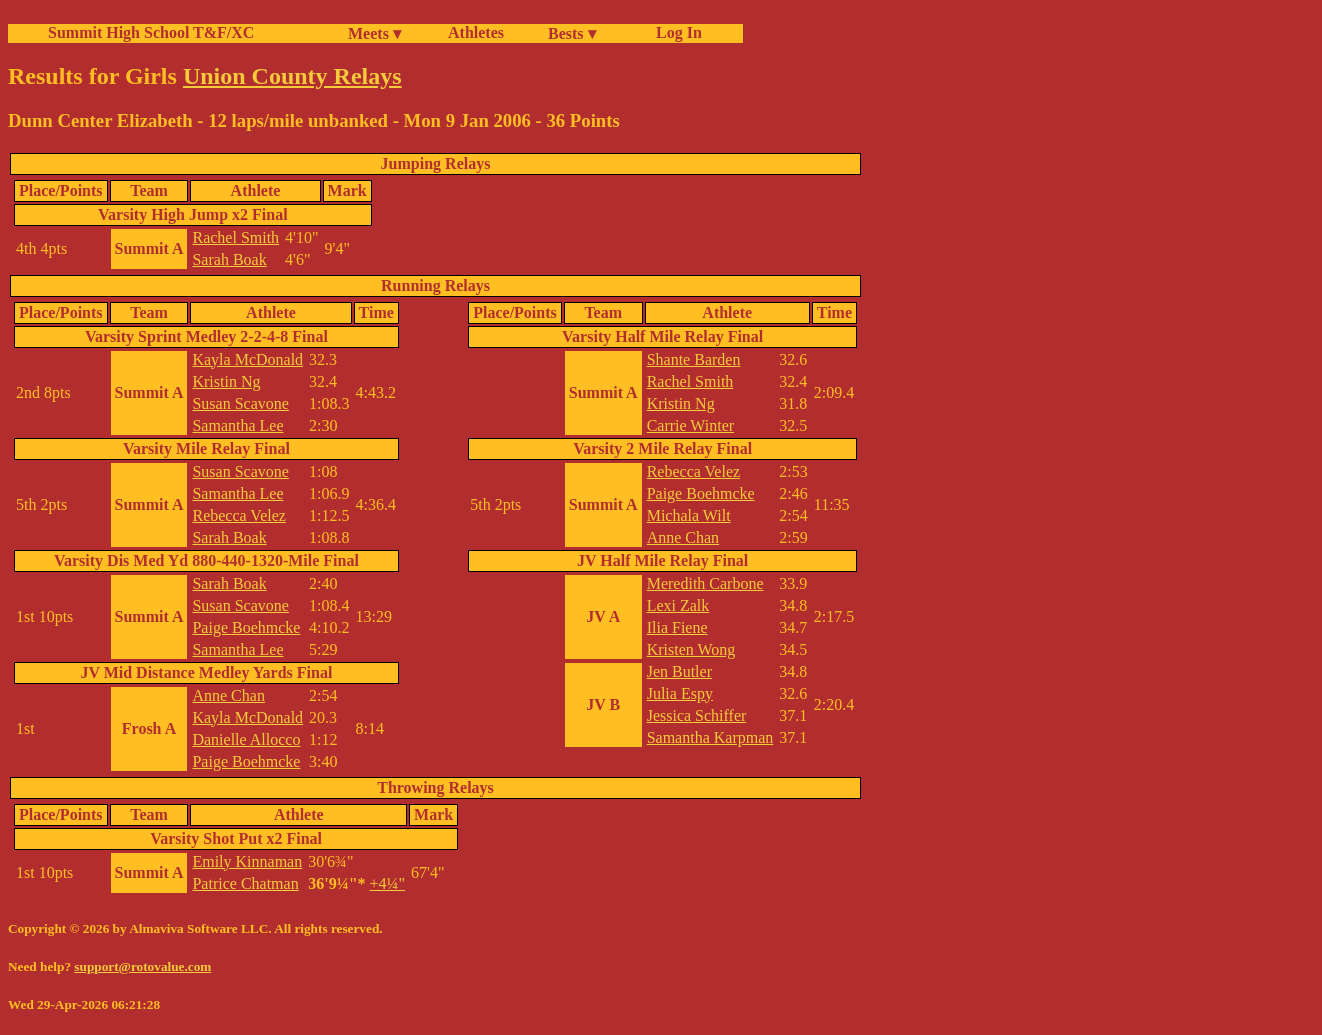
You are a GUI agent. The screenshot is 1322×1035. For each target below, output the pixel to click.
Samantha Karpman (710, 737)
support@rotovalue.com (142, 966)
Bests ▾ (572, 33)
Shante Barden (694, 359)
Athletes (476, 32)
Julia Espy (680, 693)
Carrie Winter (690, 425)
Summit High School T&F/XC (151, 32)
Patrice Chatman (245, 883)
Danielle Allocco (246, 739)
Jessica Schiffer (697, 715)
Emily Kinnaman (247, 861)
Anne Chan (228, 695)
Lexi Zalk (678, 605)
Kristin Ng (226, 381)
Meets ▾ (374, 33)
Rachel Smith (235, 237)
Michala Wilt (689, 515)
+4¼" (388, 883)
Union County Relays (292, 76)
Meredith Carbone (705, 583)
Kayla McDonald (247, 359)
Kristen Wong (691, 649)
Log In (675, 32)
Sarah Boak (229, 259)
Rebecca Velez (238, 515)
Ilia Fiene (677, 627)
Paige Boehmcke (246, 627)
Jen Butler (679, 671)
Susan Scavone (240, 403)
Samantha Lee (237, 425)
